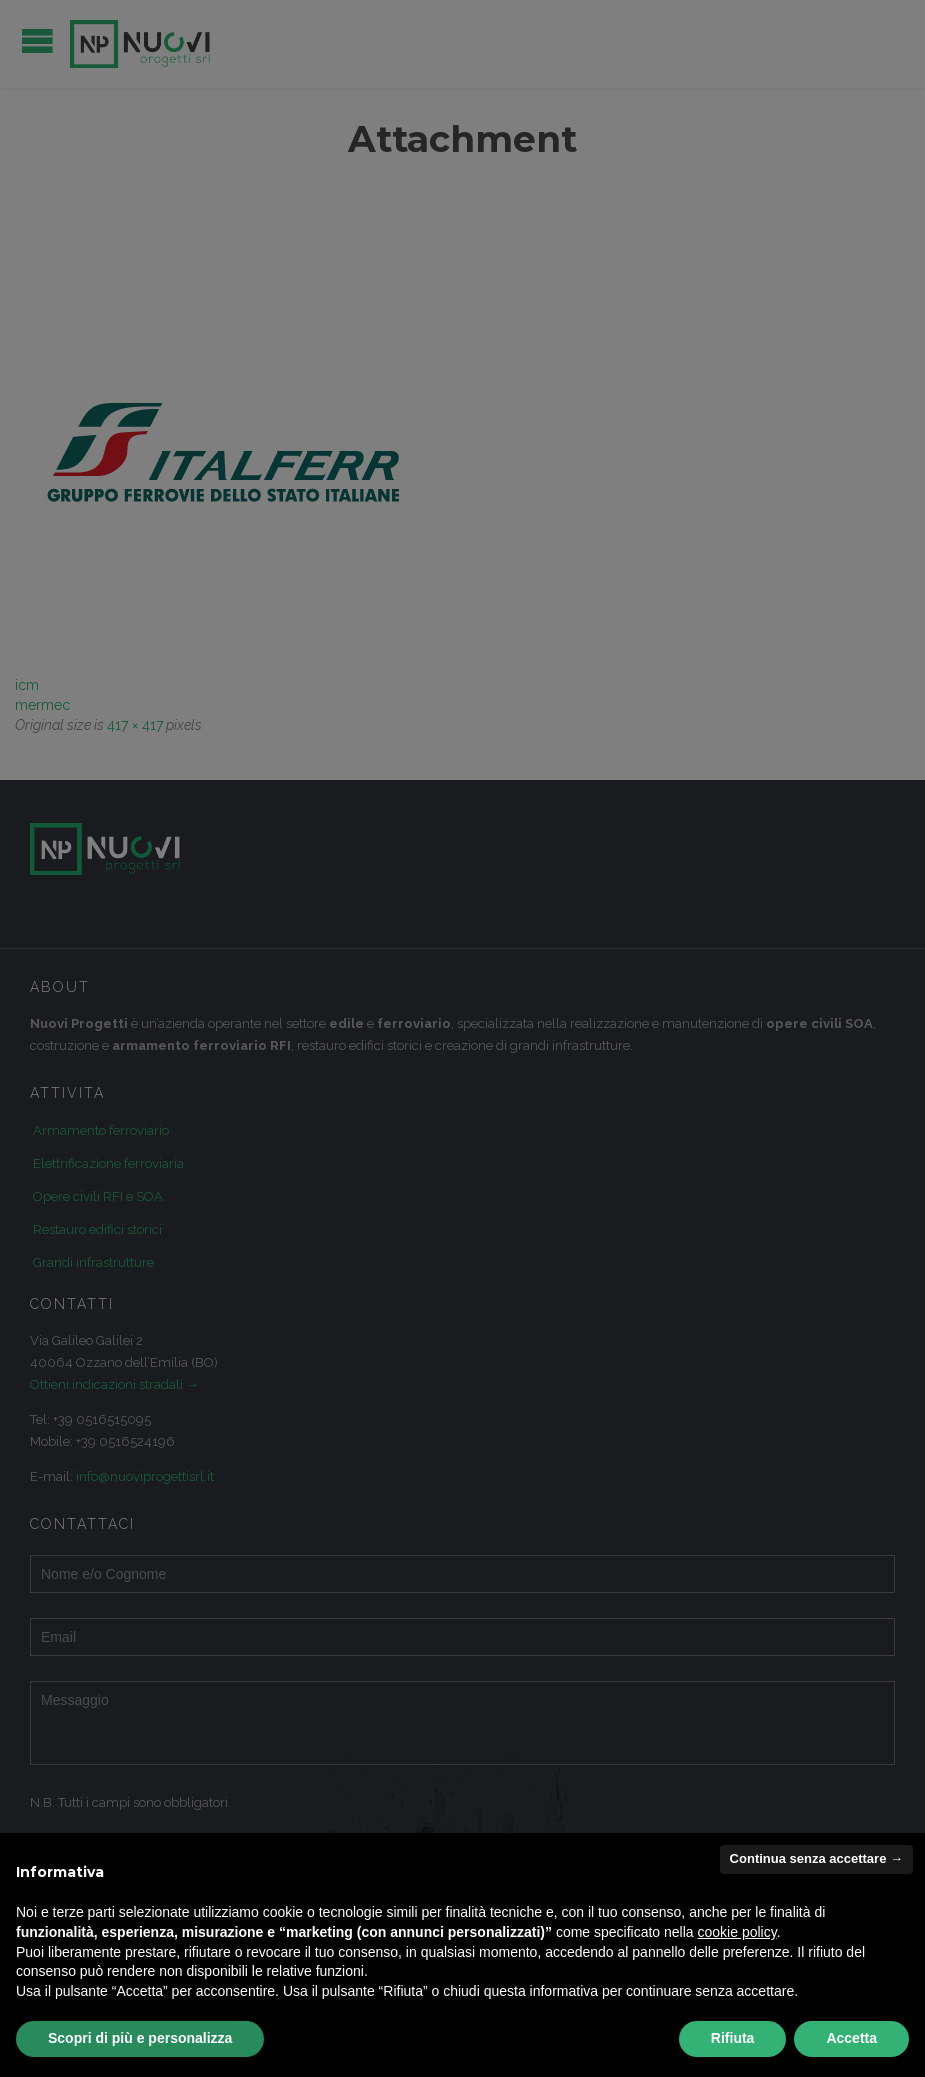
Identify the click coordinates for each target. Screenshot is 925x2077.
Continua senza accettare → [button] (816, 1858)
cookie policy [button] (737, 1932)
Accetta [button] (851, 2038)
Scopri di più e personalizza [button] (140, 2038)
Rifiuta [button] (733, 2038)
